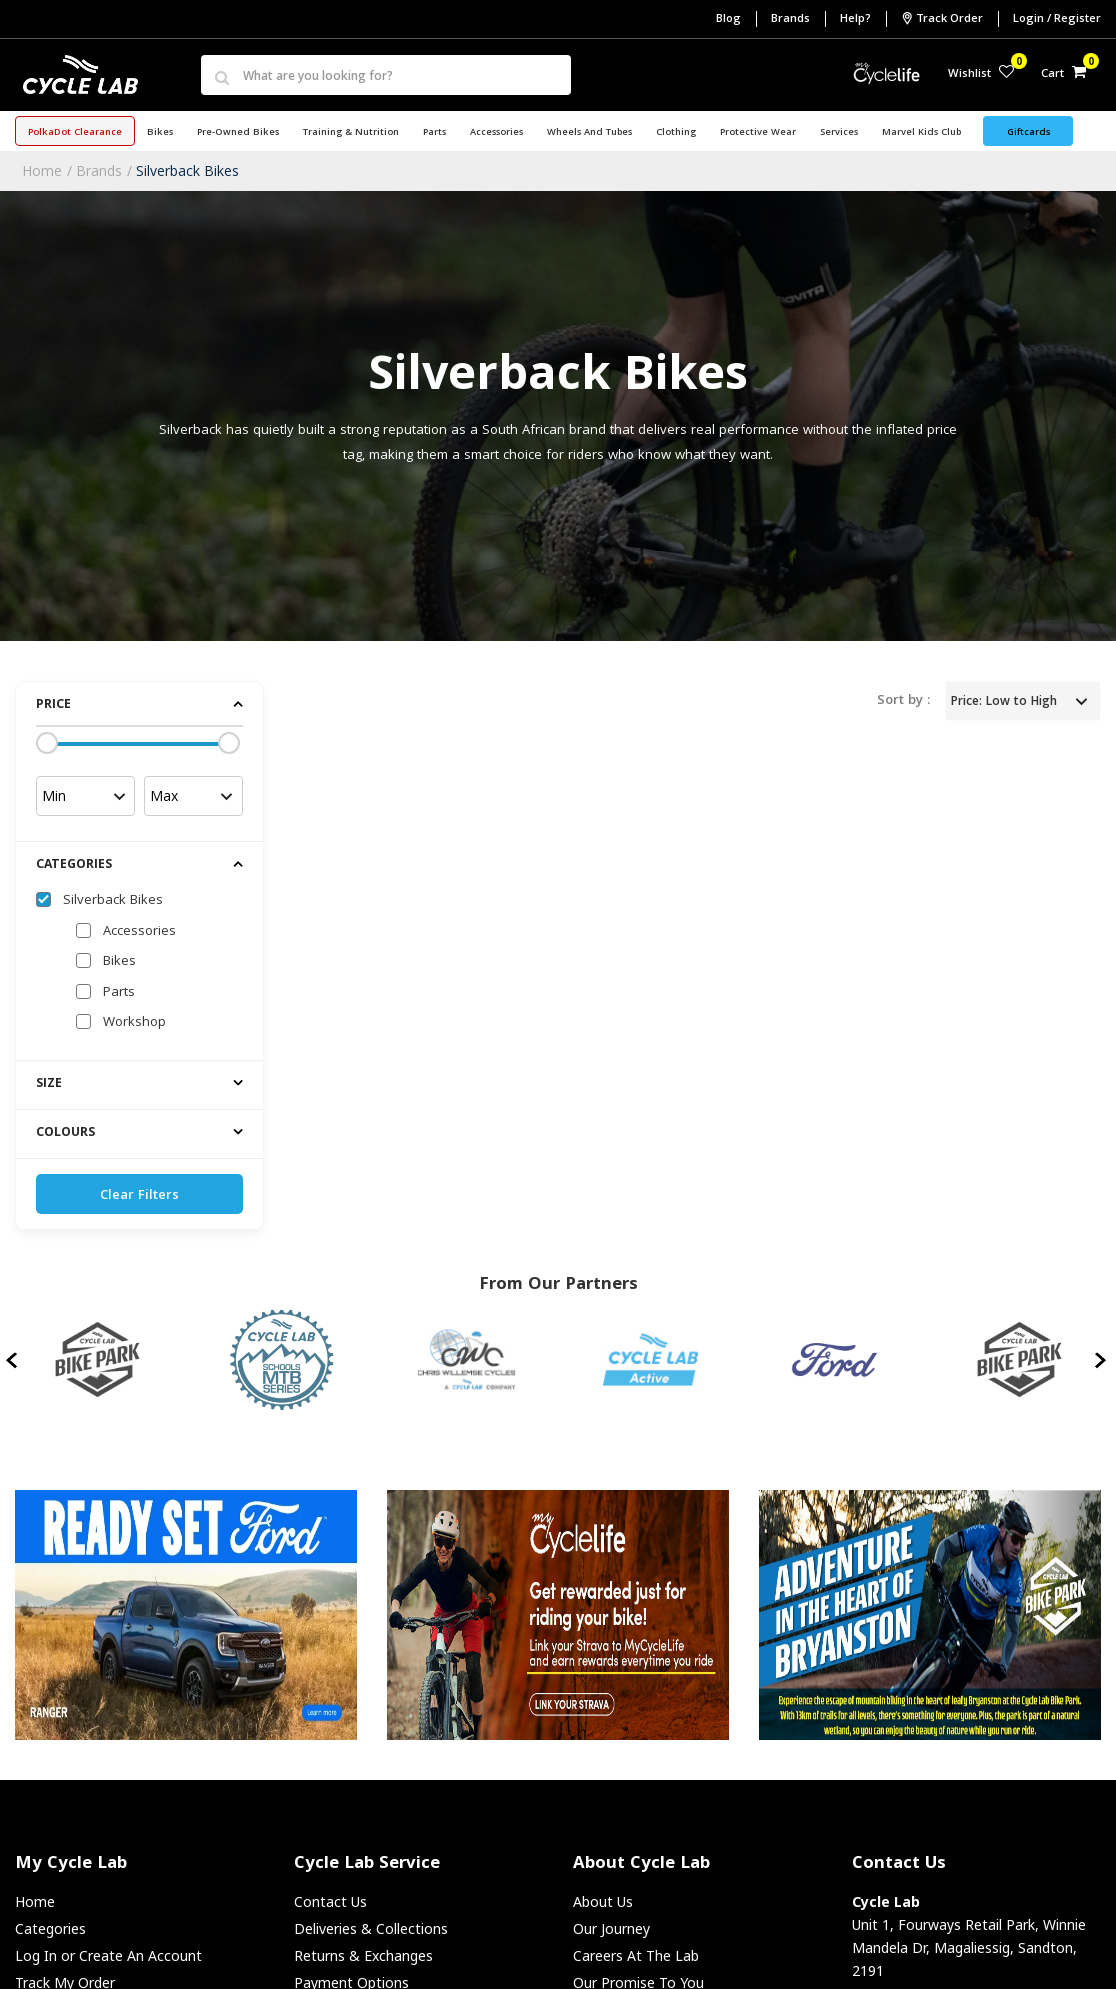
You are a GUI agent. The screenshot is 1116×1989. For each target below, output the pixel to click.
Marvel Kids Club (921, 133)
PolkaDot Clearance (75, 133)
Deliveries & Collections (371, 1928)
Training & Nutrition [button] (351, 133)
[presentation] (13, 1360)
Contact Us (330, 1901)
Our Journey (611, 1928)
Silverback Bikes (187, 170)
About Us (603, 1901)
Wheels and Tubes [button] (589, 133)
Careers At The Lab (636, 1955)
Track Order (942, 19)
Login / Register (1057, 19)
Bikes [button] (160, 133)
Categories (50, 1928)
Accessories (139, 932)
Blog (728, 19)
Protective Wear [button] (758, 133)
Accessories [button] (496, 133)
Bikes (119, 962)
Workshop (134, 1023)
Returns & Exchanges (363, 1955)
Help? (855, 19)
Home (42, 170)
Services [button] (839, 133)
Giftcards (1028, 133)
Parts (119, 993)
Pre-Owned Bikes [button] (238, 133)
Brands (790, 19)
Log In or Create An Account (108, 1955)
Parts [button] (434, 133)
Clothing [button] (676, 133)
